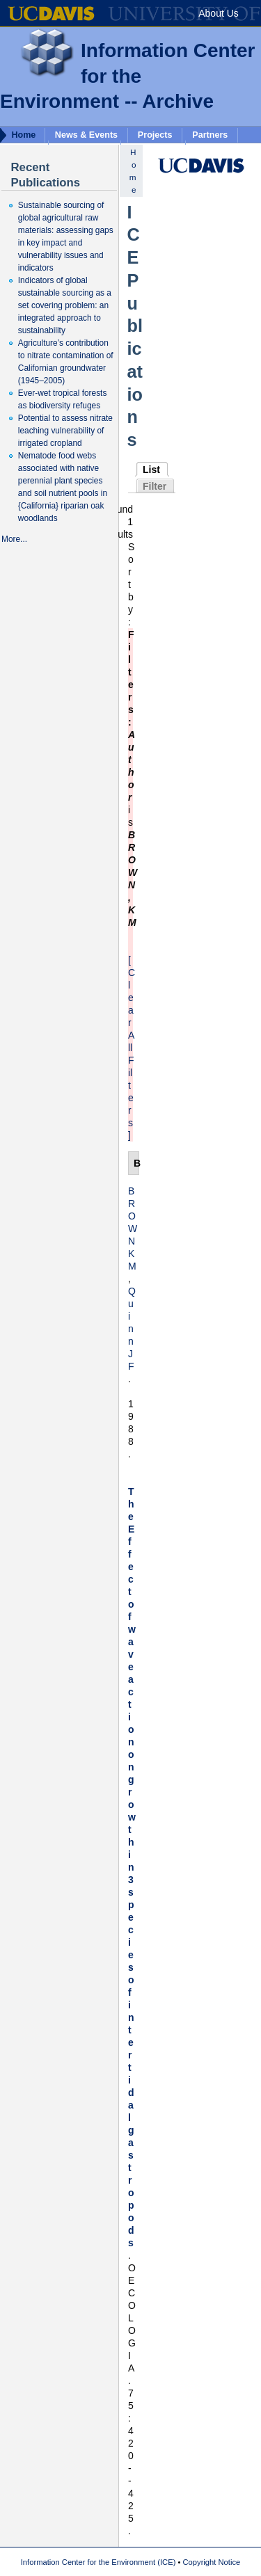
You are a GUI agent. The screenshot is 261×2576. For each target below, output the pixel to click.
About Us (218, 13)
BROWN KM (132, 1228)
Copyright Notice (212, 2562)
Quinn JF (132, 1329)
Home (23, 135)
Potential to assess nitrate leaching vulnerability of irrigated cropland (65, 430)
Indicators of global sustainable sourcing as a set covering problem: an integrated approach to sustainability (64, 305)
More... (14, 539)
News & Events (86, 135)
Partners (210, 135)
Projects (155, 135)
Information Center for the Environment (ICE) (98, 2562)
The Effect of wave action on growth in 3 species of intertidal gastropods (132, 1867)
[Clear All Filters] (131, 1047)
